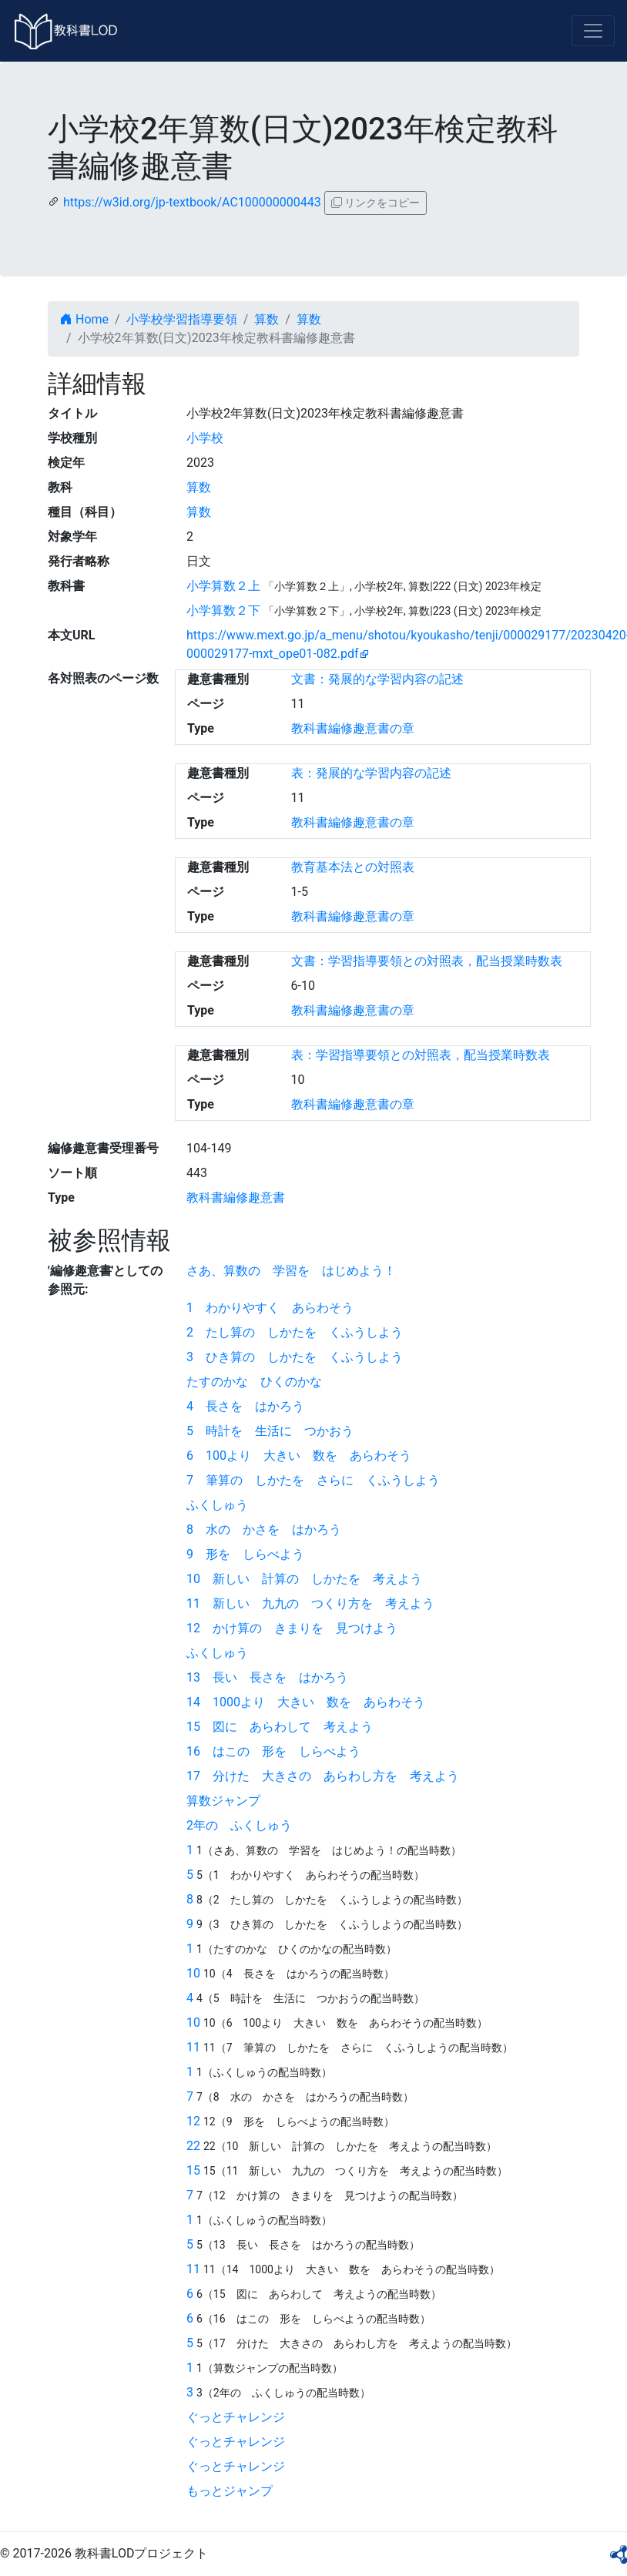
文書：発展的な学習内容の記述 (377, 679)
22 (193, 2145)
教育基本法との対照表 (352, 867)
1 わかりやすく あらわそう (270, 1307)
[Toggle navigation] (593, 30)
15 (193, 2170)
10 (193, 1973)
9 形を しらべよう (245, 1554)
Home (84, 319)
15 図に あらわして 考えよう (279, 1726)
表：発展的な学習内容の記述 (371, 773)
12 (193, 2121)
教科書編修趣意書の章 (352, 728)
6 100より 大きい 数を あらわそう (298, 1455)
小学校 (204, 438)
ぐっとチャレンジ (235, 2417)
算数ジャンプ (223, 1800)
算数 (266, 319)
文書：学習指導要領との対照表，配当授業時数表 (426, 961)
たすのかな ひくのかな (254, 1381)
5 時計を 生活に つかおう (270, 1431)
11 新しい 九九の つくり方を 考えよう (310, 1603)
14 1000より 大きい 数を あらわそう (305, 1702)
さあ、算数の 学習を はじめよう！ (291, 1270)
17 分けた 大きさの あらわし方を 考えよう (322, 1776)
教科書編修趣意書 (235, 1197)
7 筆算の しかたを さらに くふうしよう (313, 1480)
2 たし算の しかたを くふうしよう (294, 1332)
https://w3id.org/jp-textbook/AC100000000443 (192, 202)
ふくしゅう (217, 1505)
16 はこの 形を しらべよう (273, 1751)
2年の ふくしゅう (239, 1825)
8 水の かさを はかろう (263, 1529)
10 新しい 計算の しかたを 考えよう (304, 1578)
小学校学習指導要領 (181, 319)
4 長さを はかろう (245, 1406)
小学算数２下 (223, 610)
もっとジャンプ (229, 2491)
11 (193, 2047)
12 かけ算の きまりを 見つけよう (291, 1628)
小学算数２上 (223, 586)
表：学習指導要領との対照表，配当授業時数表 (420, 1055)
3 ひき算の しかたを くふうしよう (294, 1357)
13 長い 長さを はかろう (267, 1677)
